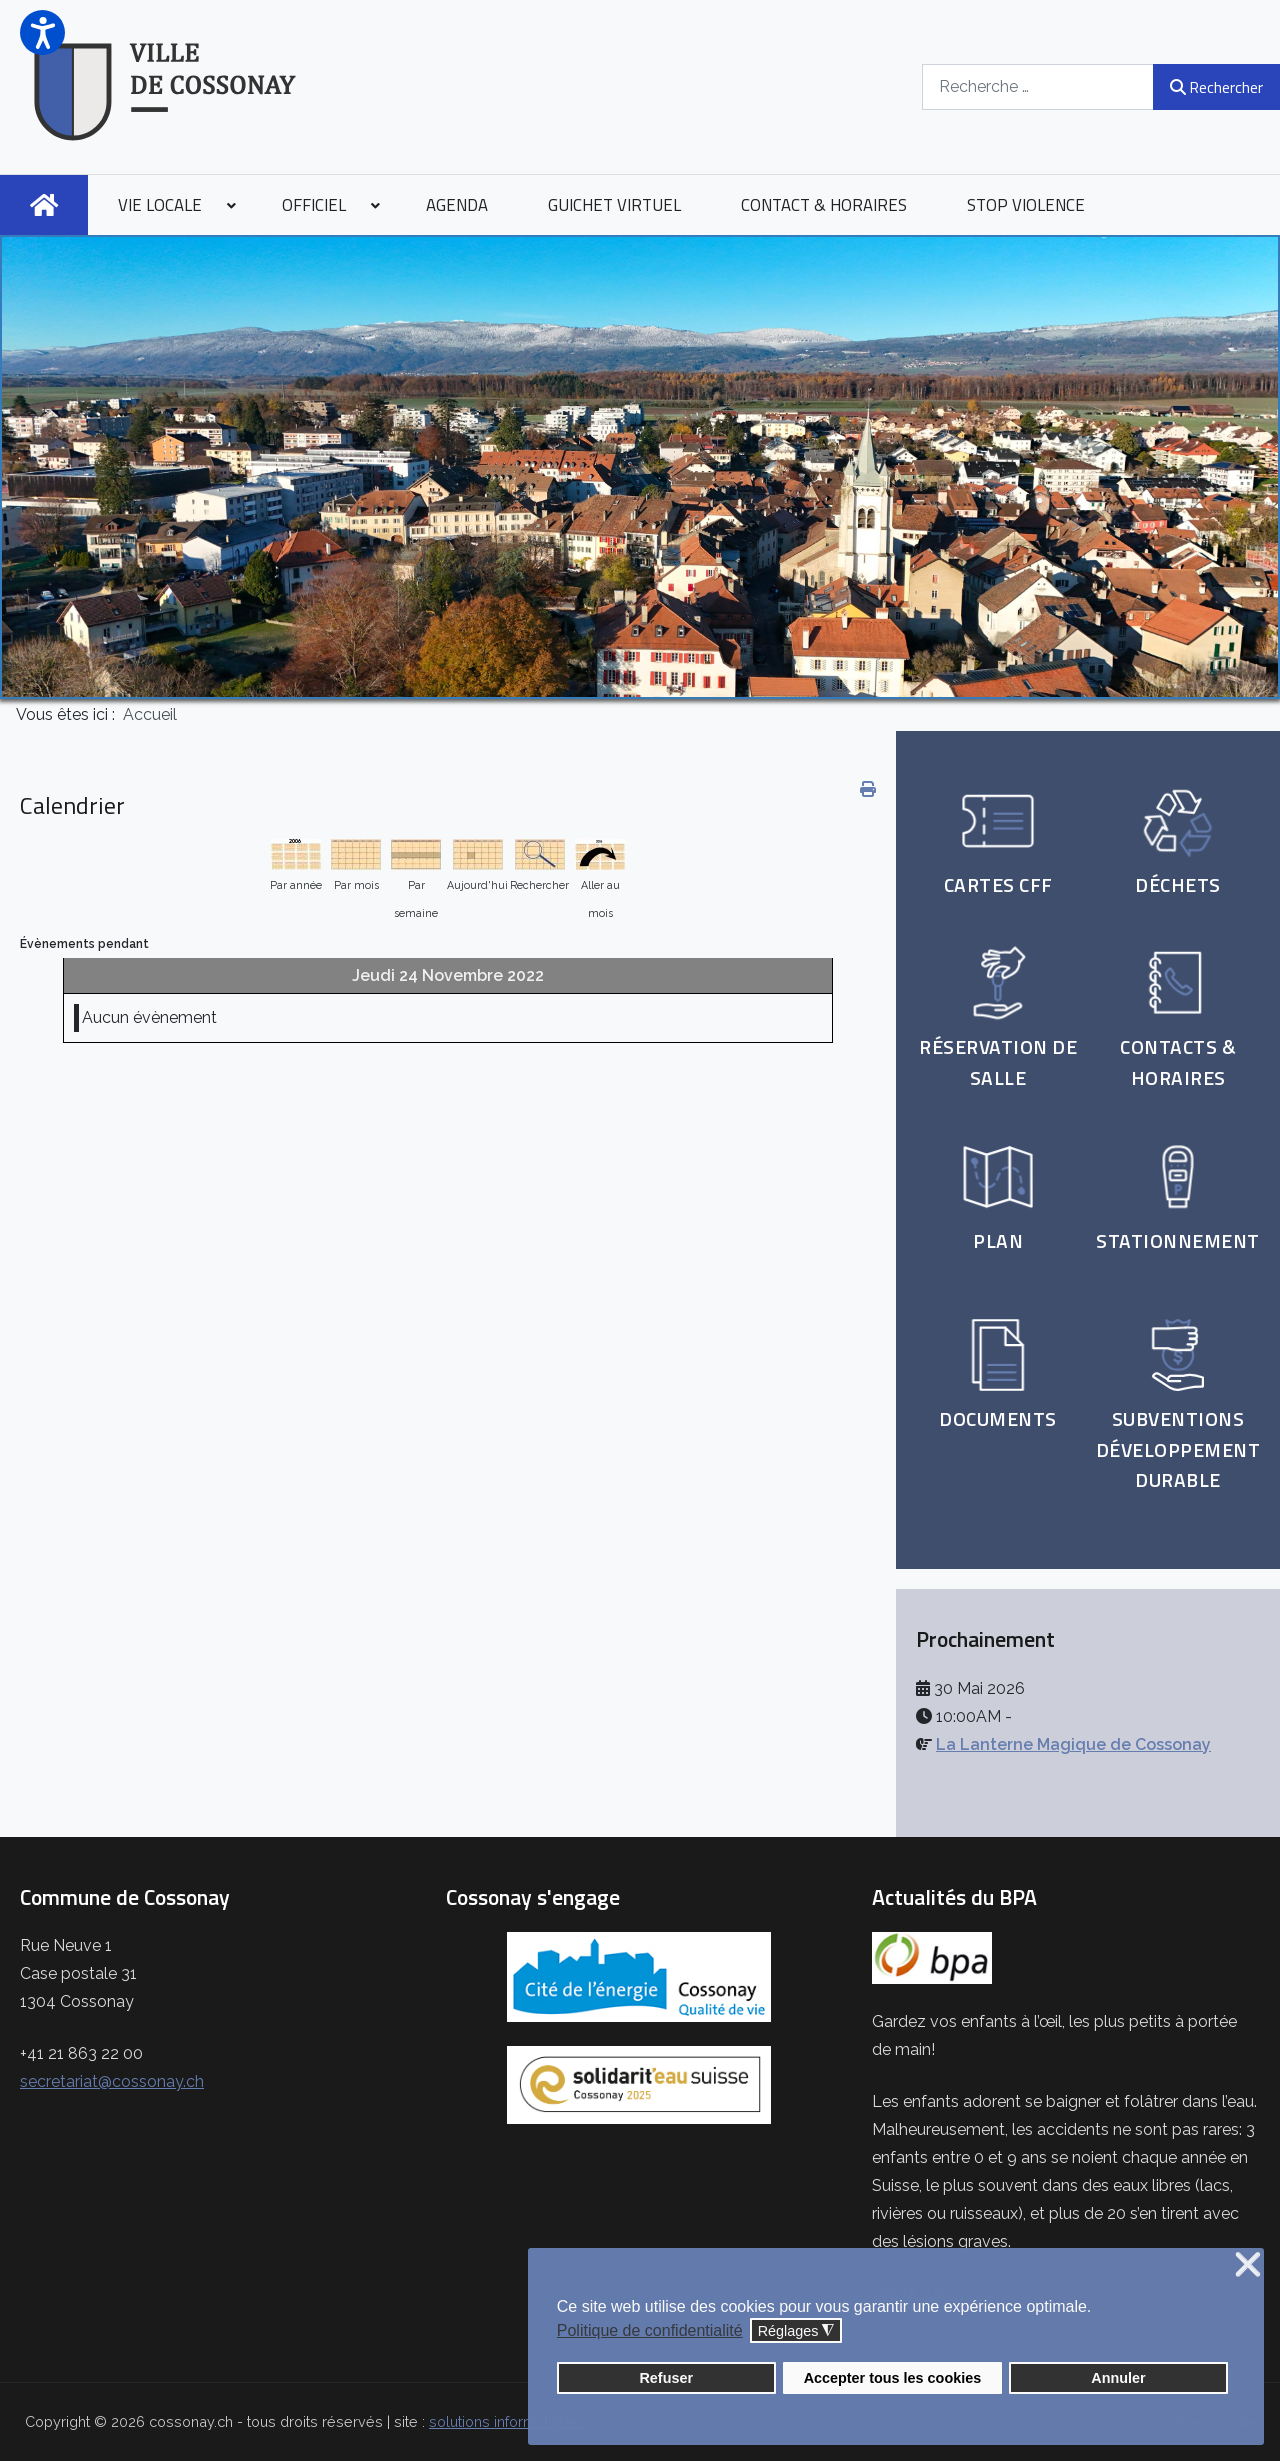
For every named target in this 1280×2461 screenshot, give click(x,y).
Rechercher (1216, 87)
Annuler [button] (1118, 2378)
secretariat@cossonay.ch (112, 2081)
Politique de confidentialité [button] (650, 2330)
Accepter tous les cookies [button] (893, 2378)
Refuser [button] (666, 2378)
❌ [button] (1248, 2265)
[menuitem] (44, 205)
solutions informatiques (507, 2421)
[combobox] (1038, 86)
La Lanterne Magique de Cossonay (1073, 1744)
